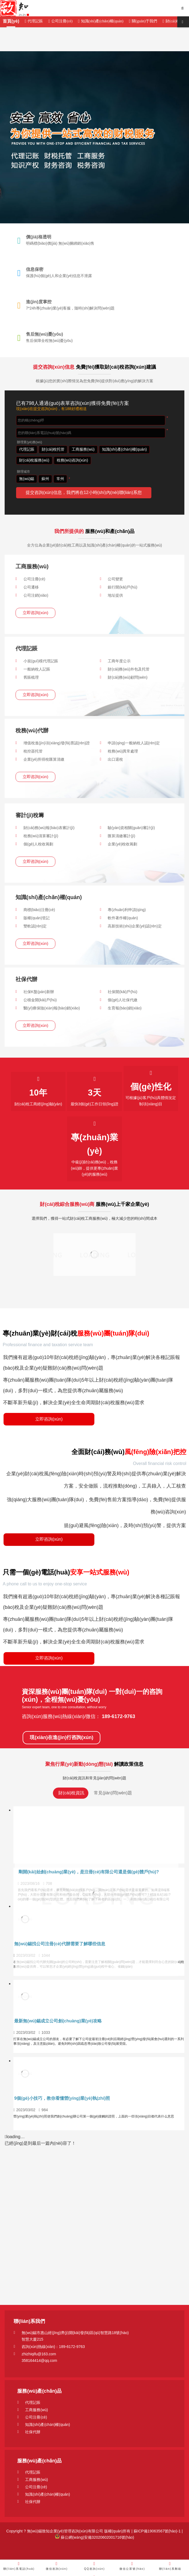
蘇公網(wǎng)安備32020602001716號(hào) (94, 2537)
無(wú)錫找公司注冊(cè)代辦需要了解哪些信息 (59, 1943)
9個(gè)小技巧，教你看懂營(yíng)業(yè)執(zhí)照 (62, 2098)
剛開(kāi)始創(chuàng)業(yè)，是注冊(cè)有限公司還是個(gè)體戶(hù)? (89, 1872)
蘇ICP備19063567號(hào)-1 (157, 2531)
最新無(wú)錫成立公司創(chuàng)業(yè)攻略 (58, 2021)
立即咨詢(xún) (35, 612)
